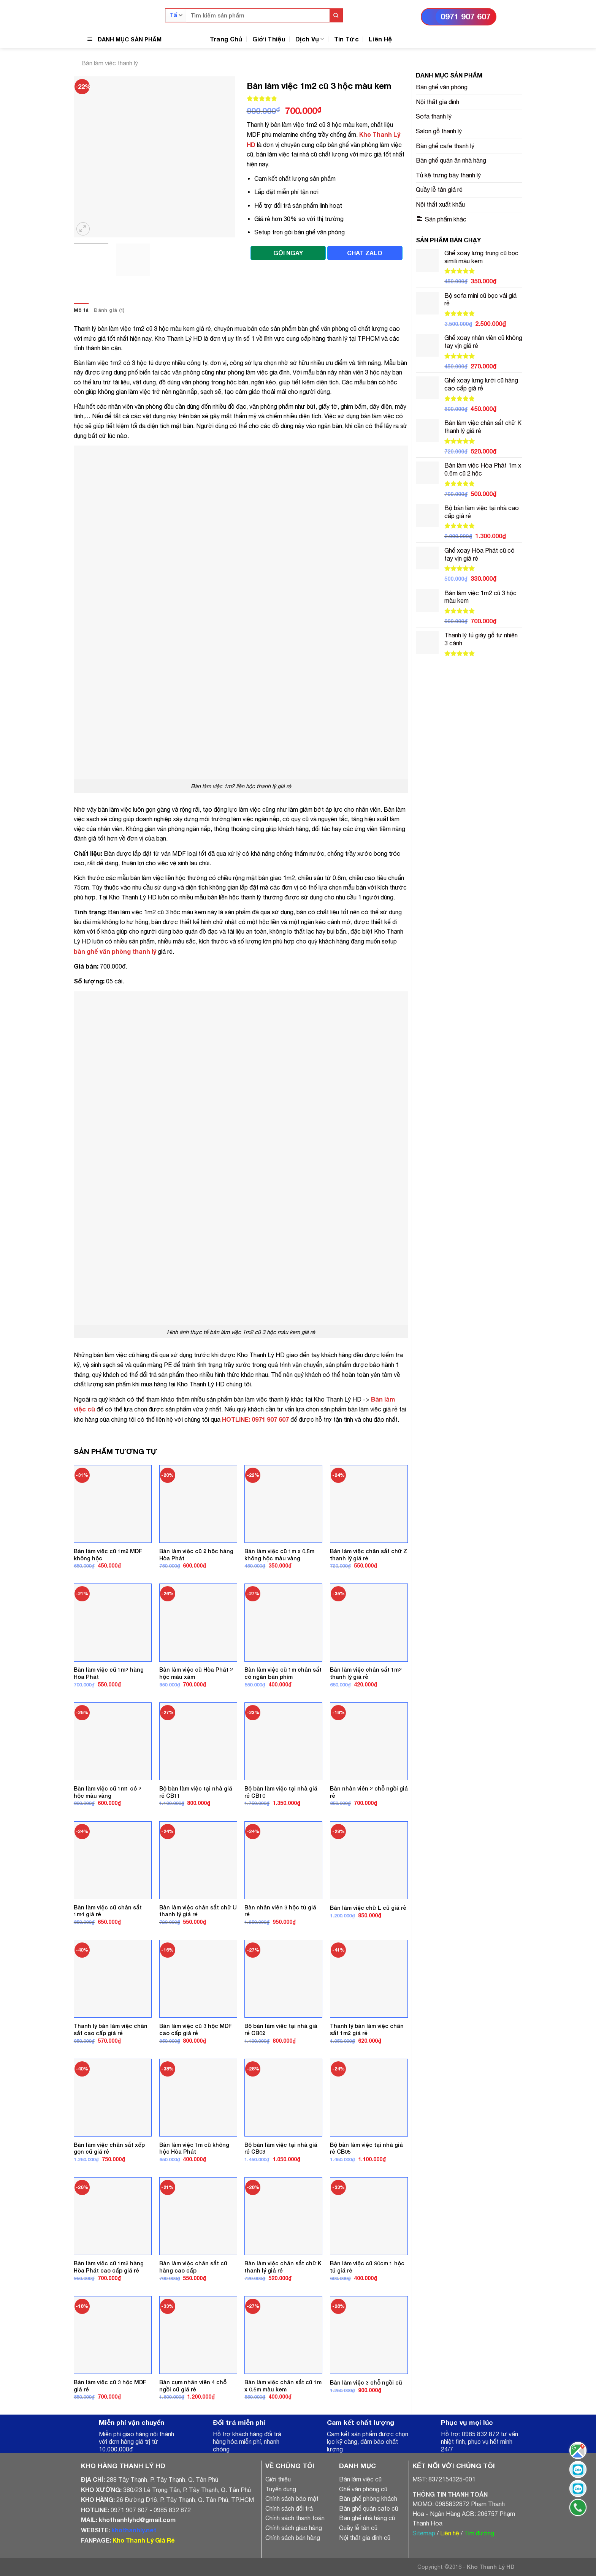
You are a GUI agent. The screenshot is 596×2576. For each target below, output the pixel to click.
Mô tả (81, 310)
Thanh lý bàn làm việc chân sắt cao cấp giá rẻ (110, 2029)
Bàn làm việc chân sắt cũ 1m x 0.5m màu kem (283, 2386)
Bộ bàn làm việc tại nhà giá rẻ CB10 (280, 1792)
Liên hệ (449, 2533)
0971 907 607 (466, 16)
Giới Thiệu (268, 39)
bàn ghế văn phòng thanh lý (115, 951)
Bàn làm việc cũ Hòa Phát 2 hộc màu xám (196, 1673)
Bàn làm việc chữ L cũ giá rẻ (368, 1907)
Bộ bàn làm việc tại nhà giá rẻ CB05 (366, 2148)
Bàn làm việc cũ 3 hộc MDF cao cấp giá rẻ (195, 2029)
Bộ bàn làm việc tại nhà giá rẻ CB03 (280, 2148)
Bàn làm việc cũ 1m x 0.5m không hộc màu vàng (279, 1554)
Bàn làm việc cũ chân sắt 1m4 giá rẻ (108, 1911)
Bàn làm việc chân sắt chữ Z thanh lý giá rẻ (368, 1554)
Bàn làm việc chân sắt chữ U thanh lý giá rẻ (198, 1911)
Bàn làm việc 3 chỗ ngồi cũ (366, 2382)
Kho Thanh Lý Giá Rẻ (143, 2540)
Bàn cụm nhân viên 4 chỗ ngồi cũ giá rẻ (193, 2386)
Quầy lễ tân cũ (358, 2527)
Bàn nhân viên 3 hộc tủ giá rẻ (280, 1911)
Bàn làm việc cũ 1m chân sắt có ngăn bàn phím (283, 1673)
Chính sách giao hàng (293, 2527)
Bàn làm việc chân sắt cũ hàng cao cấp (193, 2267)
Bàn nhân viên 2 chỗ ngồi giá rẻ (369, 1792)
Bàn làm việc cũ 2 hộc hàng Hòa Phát (196, 1554)
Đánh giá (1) (109, 310)
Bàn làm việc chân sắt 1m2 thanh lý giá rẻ (366, 1673)
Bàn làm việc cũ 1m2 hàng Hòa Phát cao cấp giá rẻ (109, 2267)
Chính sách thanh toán (295, 2517)
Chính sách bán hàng (292, 2537)
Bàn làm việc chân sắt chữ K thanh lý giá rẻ (283, 2267)
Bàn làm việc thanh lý (109, 63)
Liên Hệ (380, 39)
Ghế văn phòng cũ (363, 2489)
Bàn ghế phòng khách (368, 2498)
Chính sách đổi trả (289, 2508)
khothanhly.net (133, 2529)
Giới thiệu (278, 2479)
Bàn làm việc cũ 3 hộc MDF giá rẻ (110, 2386)
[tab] (81, 310)
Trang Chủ (226, 39)
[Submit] (336, 15)
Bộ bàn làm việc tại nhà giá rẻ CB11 (195, 1792)
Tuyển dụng (280, 2489)
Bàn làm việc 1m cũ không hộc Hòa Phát (194, 2148)
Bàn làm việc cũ (360, 2479)
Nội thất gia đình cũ (364, 2537)
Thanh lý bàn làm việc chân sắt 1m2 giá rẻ (367, 2029)
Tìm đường (479, 2533)
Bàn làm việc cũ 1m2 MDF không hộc (108, 1554)
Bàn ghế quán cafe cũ (368, 2508)
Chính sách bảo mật (292, 2498)
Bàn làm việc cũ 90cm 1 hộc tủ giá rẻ (367, 2267)
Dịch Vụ (309, 39)
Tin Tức (346, 39)
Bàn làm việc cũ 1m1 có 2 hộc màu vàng (107, 1792)
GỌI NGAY (288, 252)
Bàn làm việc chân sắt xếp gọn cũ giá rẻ (109, 2148)
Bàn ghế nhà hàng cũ (367, 2517)
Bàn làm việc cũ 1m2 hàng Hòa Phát (109, 1673)
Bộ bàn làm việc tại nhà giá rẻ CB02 (280, 2029)
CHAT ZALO (364, 252)
